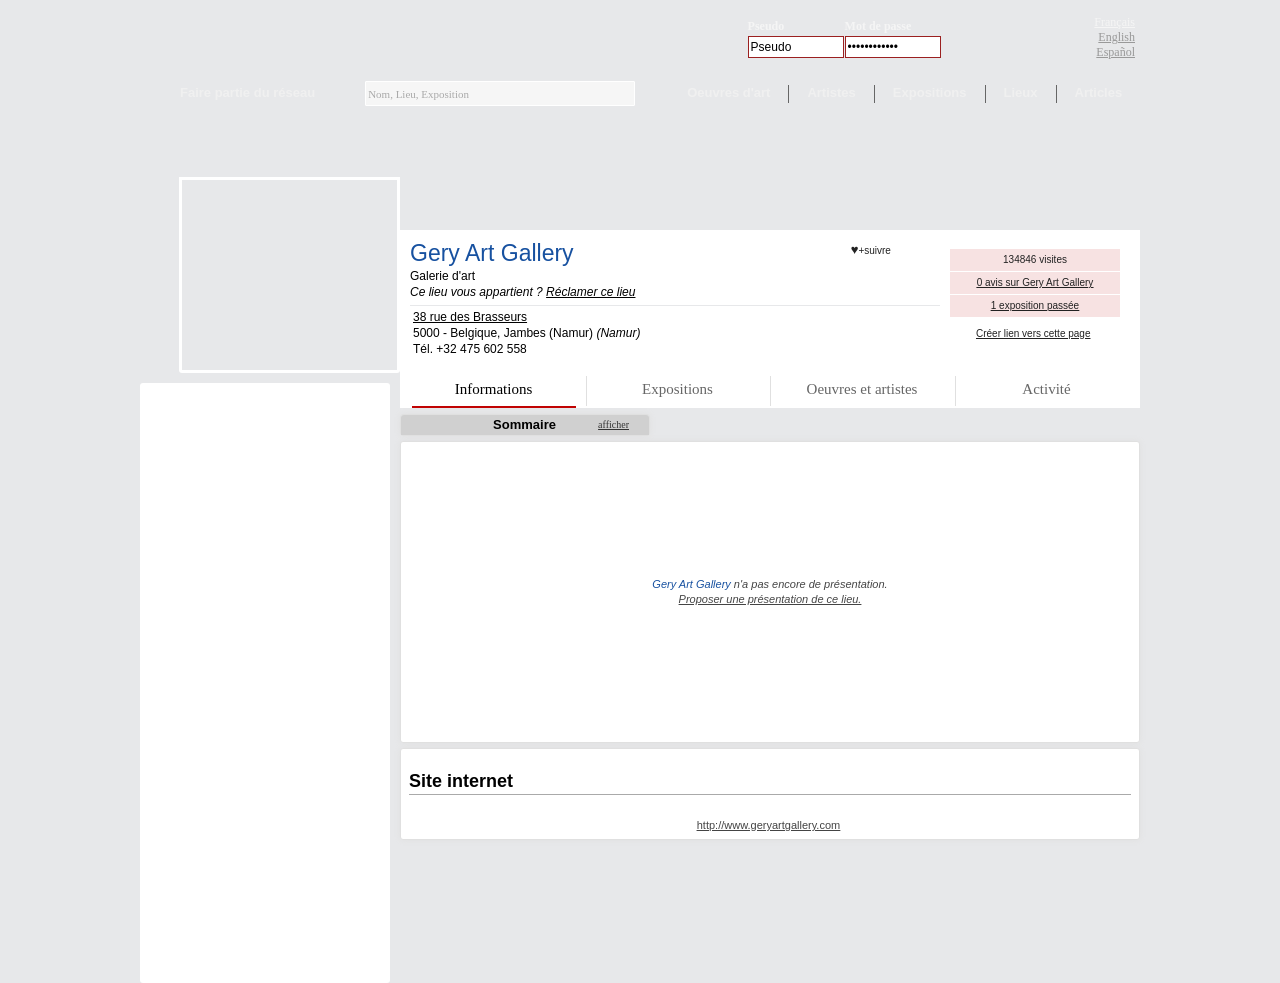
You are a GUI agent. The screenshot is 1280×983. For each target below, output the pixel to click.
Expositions (930, 92)
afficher (613, 424)
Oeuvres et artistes (862, 389)
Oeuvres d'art (728, 92)
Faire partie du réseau (247, 92)
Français (1114, 22)
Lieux (1021, 92)
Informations (493, 389)
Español (1115, 52)
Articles (1099, 92)
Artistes (831, 92)
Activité (1046, 389)
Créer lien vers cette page (1033, 333)
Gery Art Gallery (492, 253)
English (1116, 37)
